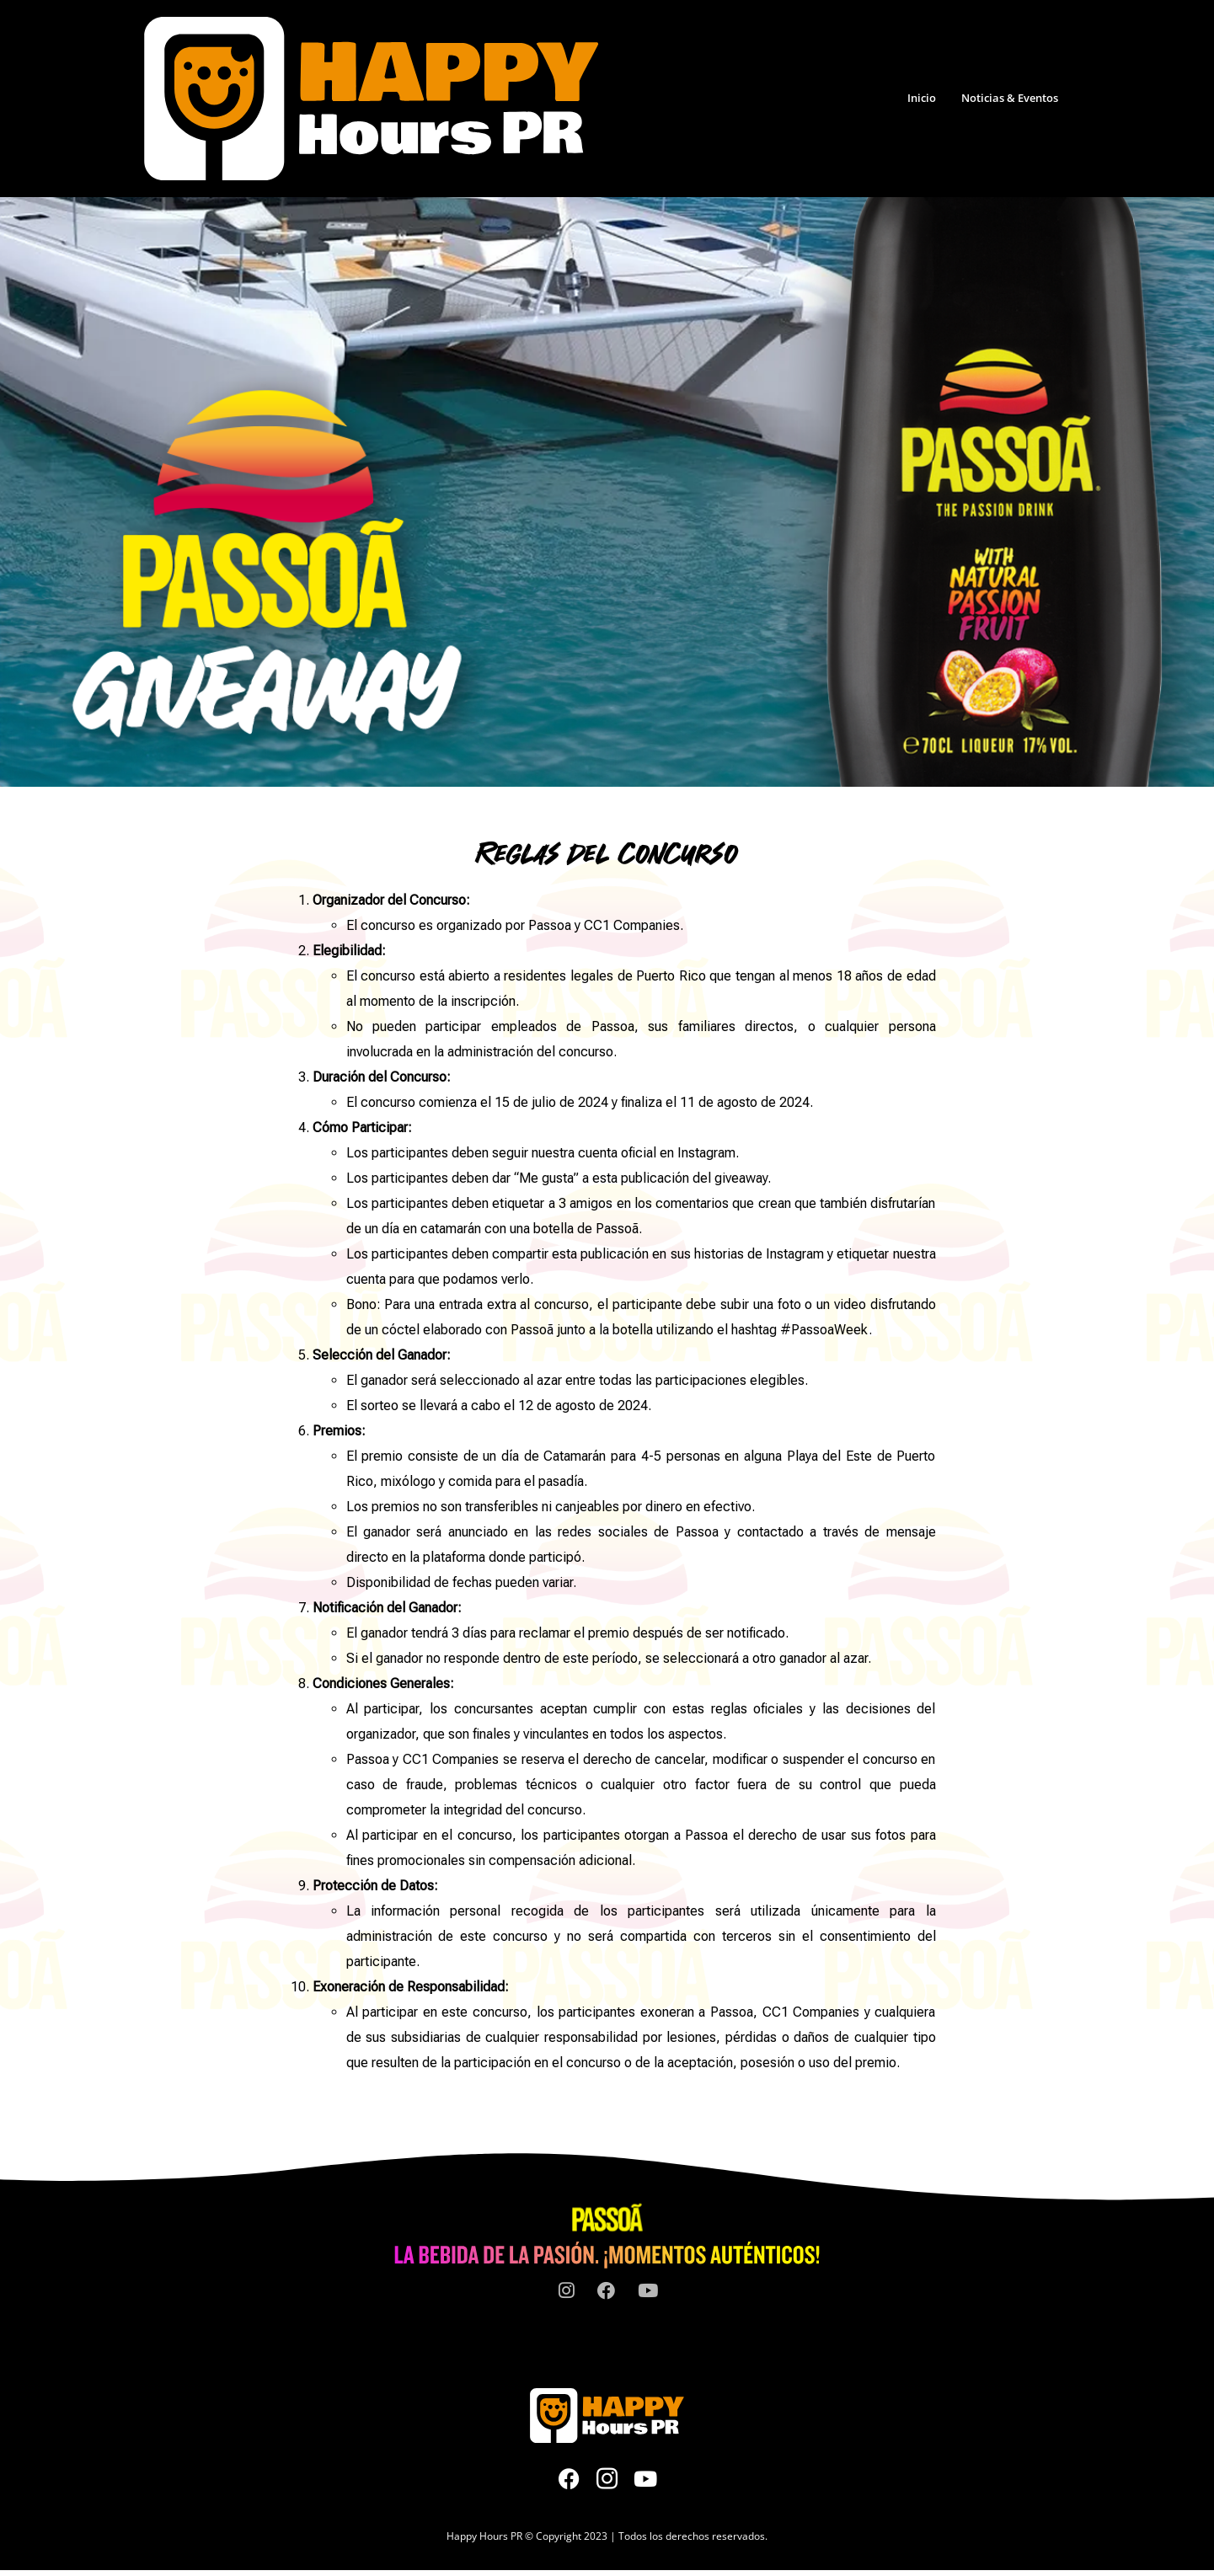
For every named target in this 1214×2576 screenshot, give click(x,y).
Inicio (921, 97)
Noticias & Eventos (1009, 97)
